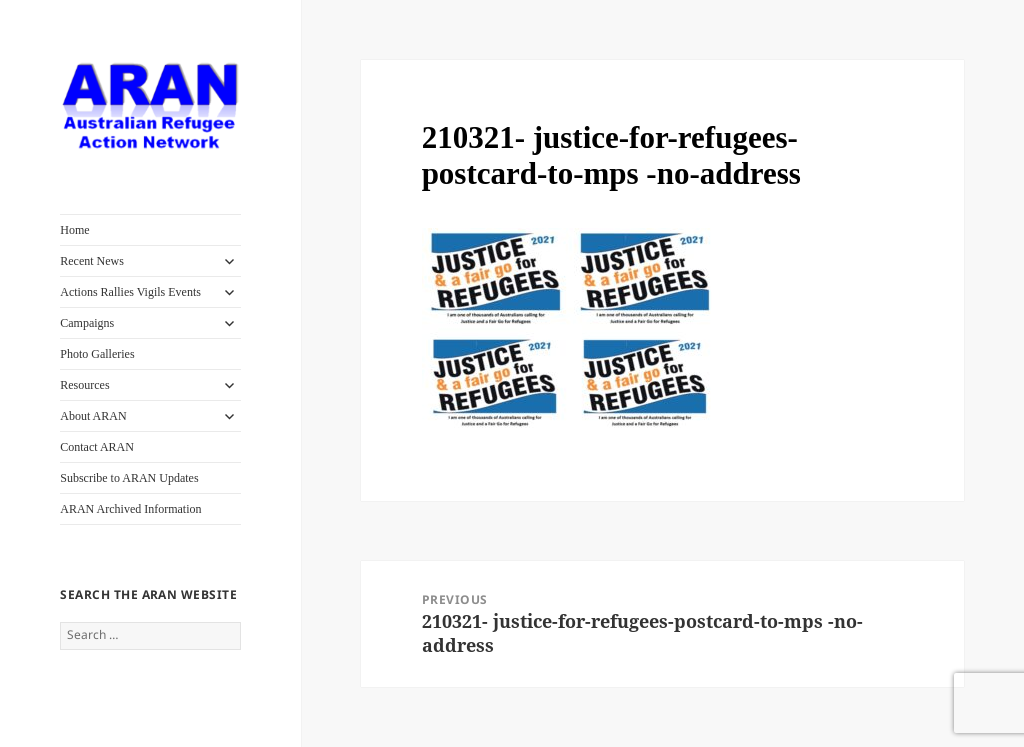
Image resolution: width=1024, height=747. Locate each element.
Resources (84, 385)
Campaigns (87, 323)
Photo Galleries (97, 354)
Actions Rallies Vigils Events (130, 292)
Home (74, 230)
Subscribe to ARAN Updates (129, 478)
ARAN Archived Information (130, 509)
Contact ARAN (97, 447)
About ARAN (93, 416)
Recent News (92, 261)
